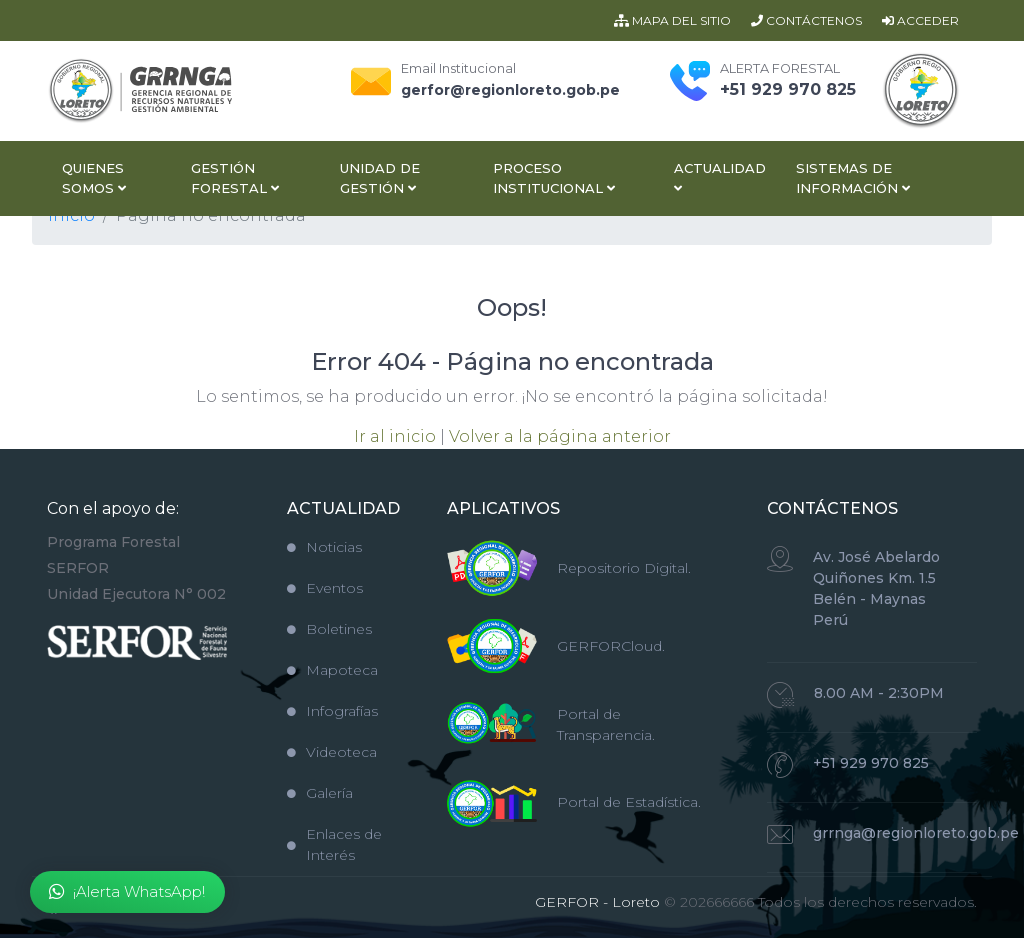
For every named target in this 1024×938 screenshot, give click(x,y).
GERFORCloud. (611, 646)
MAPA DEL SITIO (672, 20)
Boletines (329, 629)
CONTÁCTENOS (806, 20)
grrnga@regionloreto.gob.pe (916, 833)
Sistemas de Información (853, 178)
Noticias (324, 547)
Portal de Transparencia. (606, 724)
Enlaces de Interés (334, 844)
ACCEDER (920, 20)
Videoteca (332, 752)
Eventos (325, 588)
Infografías (332, 711)
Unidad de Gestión (380, 178)
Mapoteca (332, 670)
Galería (320, 793)
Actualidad (720, 177)
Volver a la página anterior (560, 436)
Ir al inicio (395, 436)
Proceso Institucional (554, 178)
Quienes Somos (94, 178)
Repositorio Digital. (624, 568)
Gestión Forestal (235, 178)
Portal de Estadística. (629, 802)
